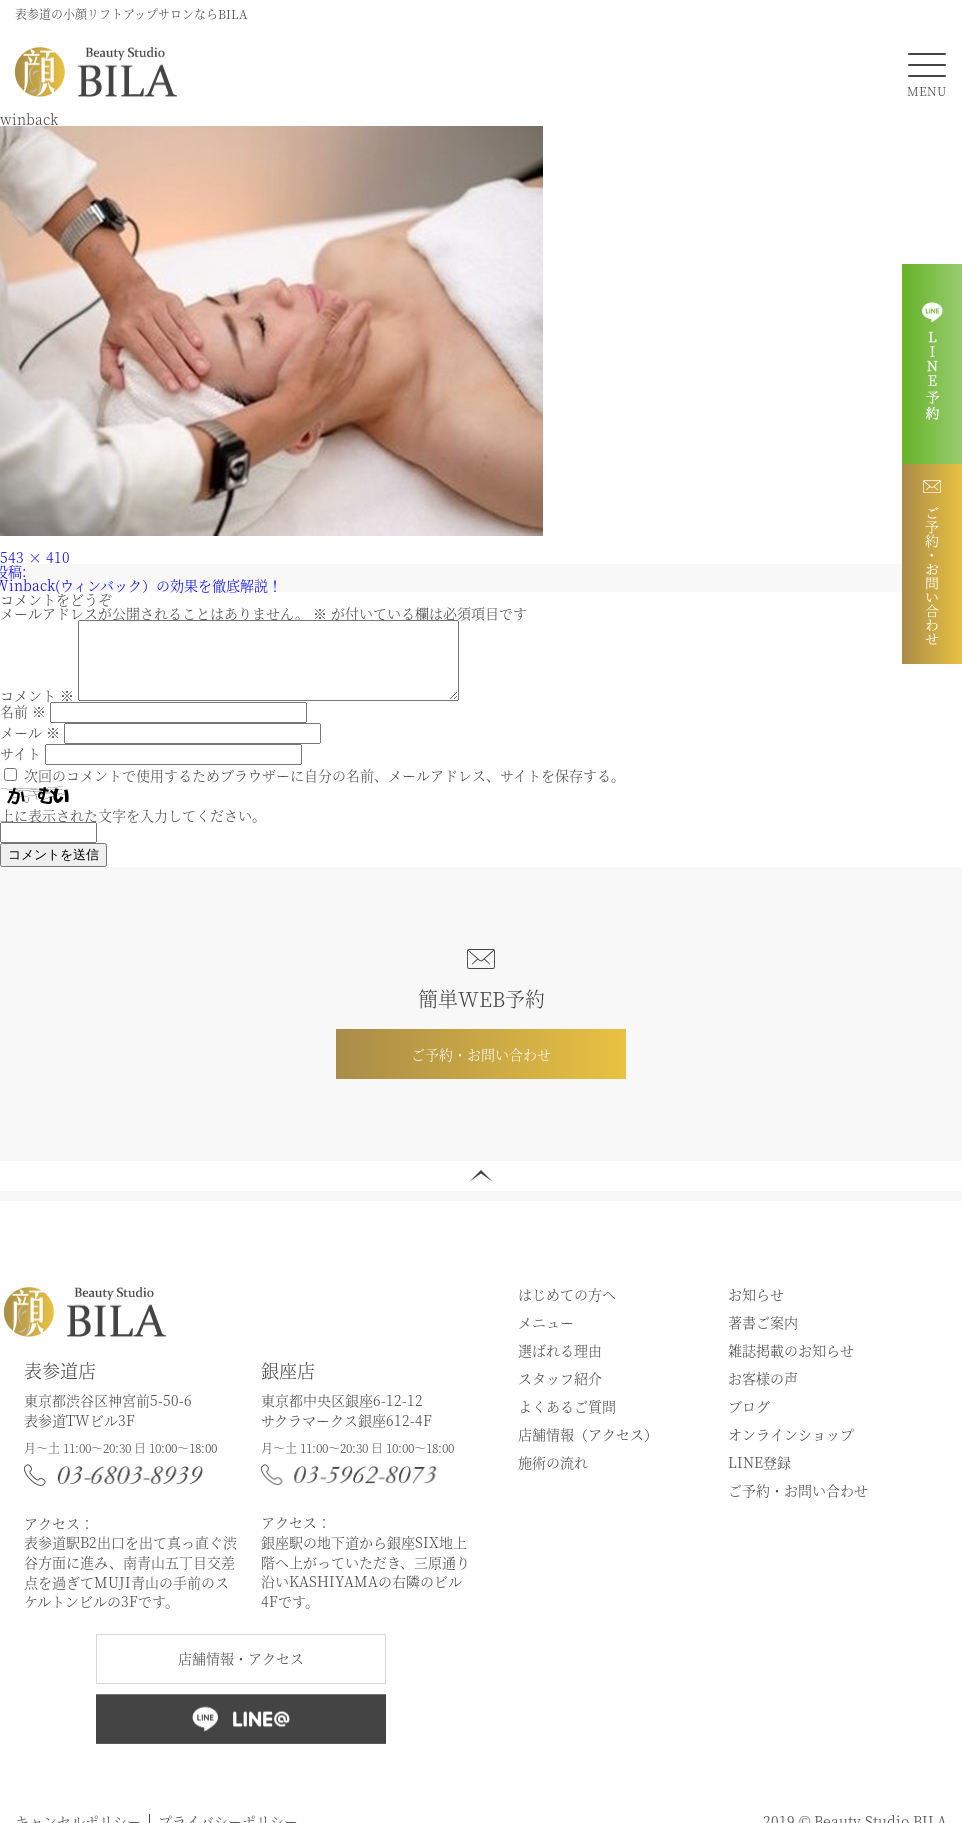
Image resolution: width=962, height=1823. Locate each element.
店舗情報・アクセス (241, 1673)
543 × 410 (35, 557)
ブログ (749, 1421)
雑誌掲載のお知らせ (791, 1365)
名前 (23, 726)
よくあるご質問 (567, 1421)
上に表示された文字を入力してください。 (133, 830)
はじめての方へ (567, 1309)
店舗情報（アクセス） (588, 1449)
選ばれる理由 (560, 1365)
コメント (37, 710)
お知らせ (756, 1309)
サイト (20, 768)
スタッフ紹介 (560, 1393)
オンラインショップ (791, 1449)
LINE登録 (759, 1477)
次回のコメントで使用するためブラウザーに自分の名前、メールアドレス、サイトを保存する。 (324, 790)
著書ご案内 (763, 1337)
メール (30, 747)
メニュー (546, 1337)
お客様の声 (763, 1393)
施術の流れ (553, 1477)
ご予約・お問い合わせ (481, 1069)
